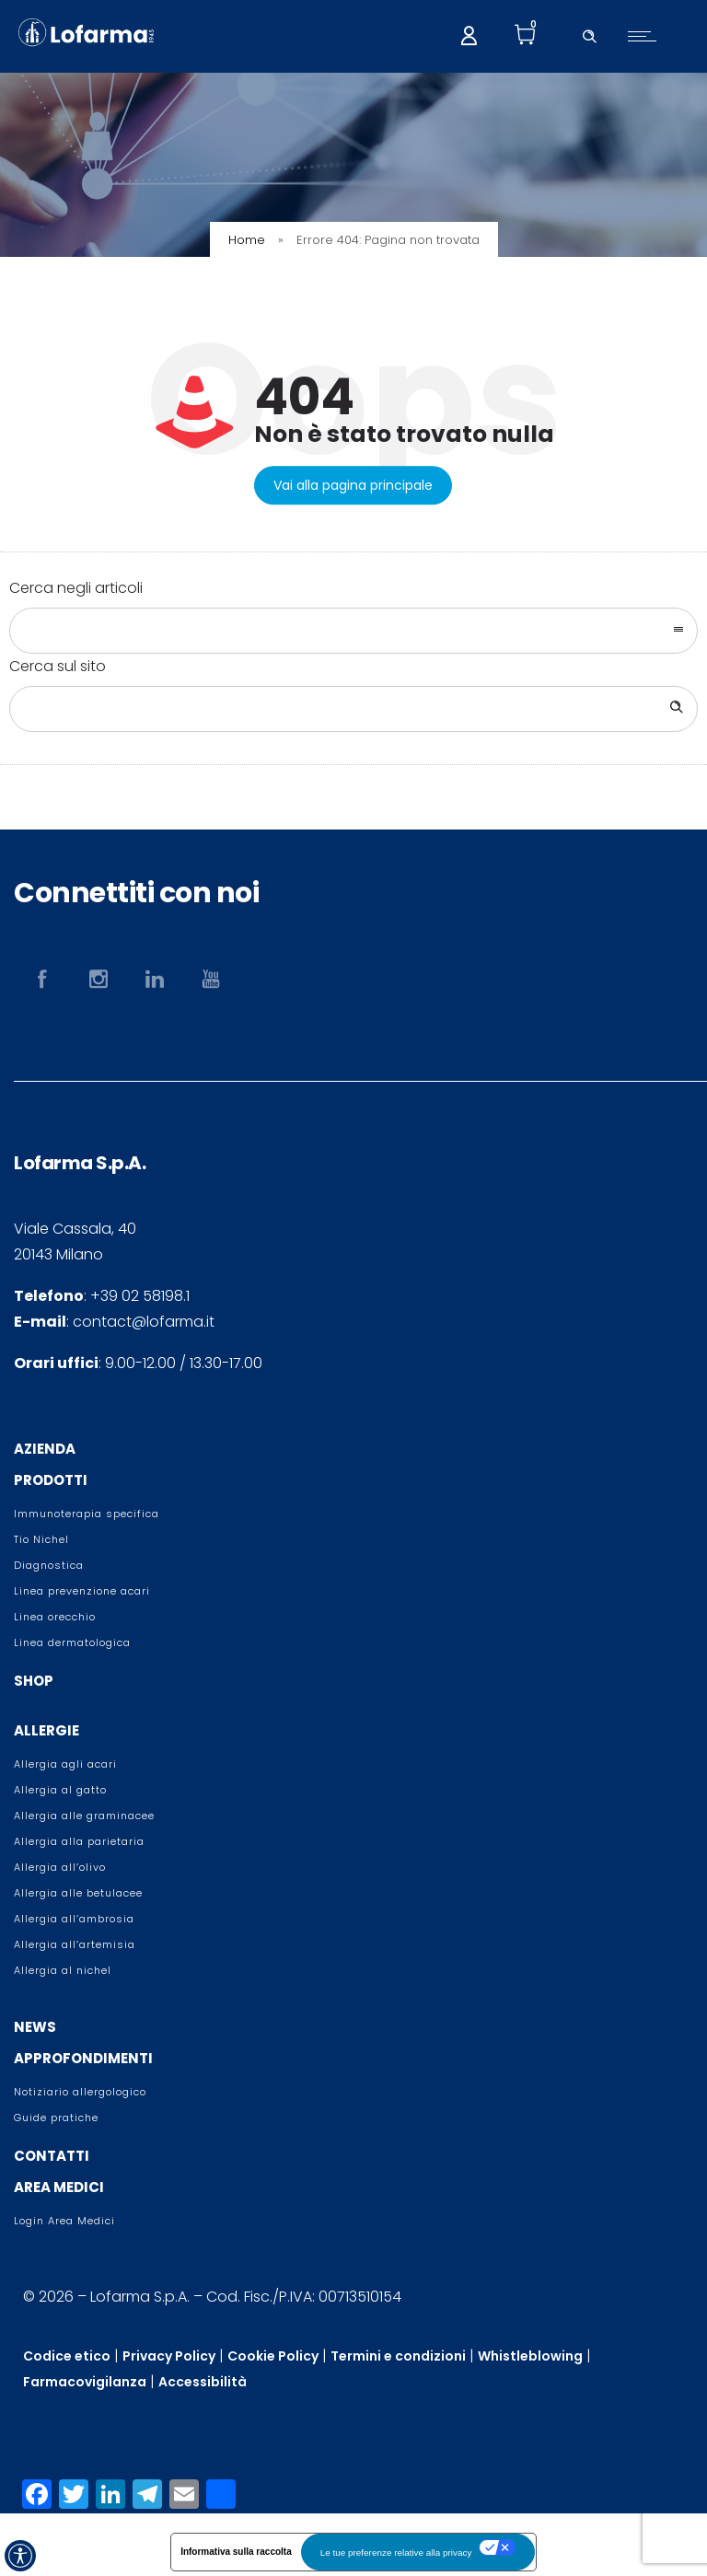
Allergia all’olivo (60, 1867)
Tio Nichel (41, 1539)
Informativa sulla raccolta (236, 2552)
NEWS (35, 2026)
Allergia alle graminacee (84, 1815)
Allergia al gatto (60, 1789)
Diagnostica (49, 1565)
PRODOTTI (50, 1480)
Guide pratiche (56, 2117)
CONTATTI (51, 2155)
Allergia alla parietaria (79, 1841)
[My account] (468, 34)
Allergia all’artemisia (74, 1944)
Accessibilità (202, 2382)
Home (246, 240)
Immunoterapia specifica (86, 1513)
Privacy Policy (168, 2356)
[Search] (675, 709)
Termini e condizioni (398, 2356)
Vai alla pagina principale (353, 485)
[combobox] (353, 631)
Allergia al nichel (62, 1970)
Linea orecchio (55, 1616)
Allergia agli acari (65, 1764)
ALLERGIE (46, 1730)
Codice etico (66, 2356)
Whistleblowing (530, 2356)
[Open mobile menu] (646, 35)
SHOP (33, 1680)
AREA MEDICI (59, 2187)
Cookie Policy (273, 2356)
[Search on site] (353, 709)
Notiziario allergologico (80, 2091)
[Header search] (589, 34)
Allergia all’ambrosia (74, 1918)
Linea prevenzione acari (82, 1591)
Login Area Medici (64, 2220)
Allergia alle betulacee (78, 1893)
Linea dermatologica (72, 1642)
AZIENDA (44, 1448)
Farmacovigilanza (84, 2382)
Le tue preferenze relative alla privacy (395, 2552)
